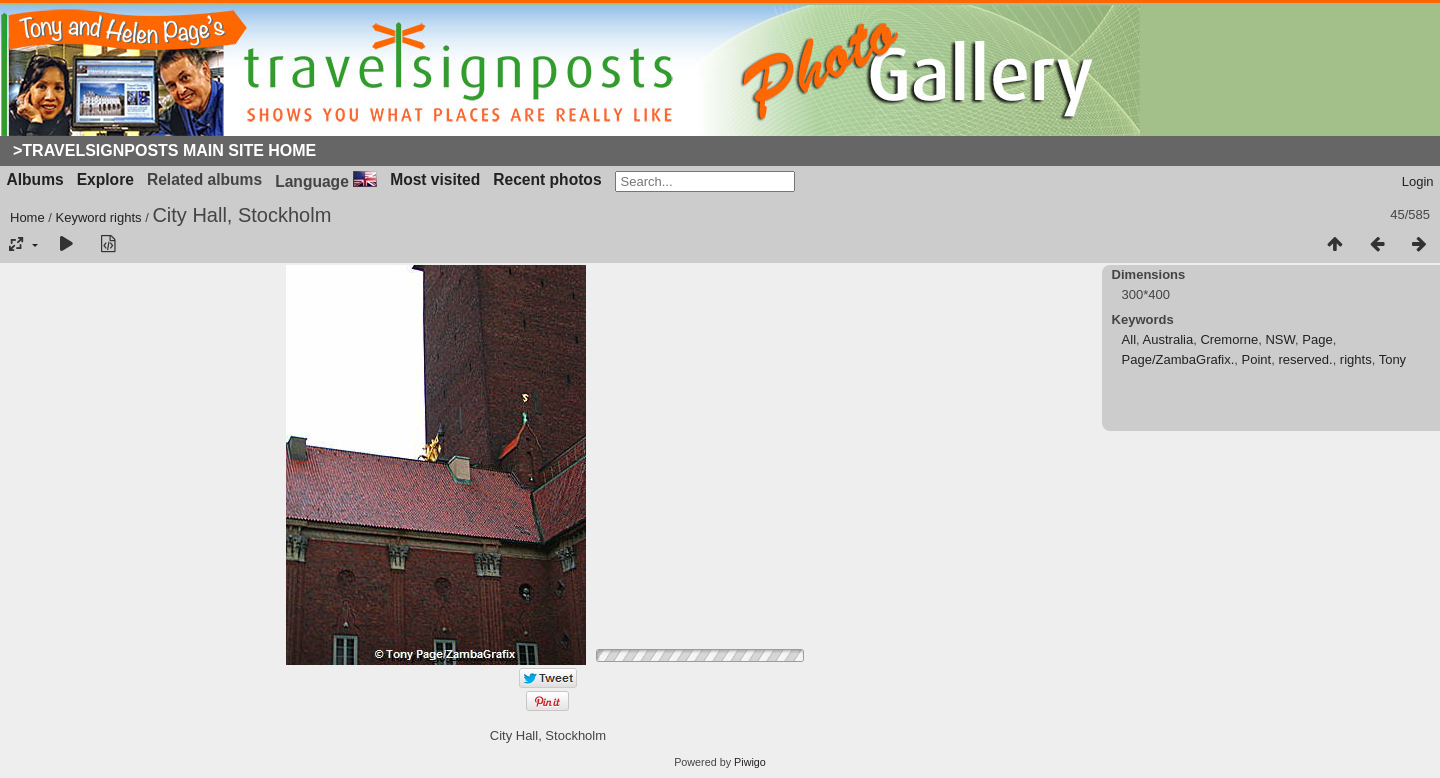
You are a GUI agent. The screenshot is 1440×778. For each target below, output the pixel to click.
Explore (105, 179)
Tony (1392, 359)
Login (1418, 181)
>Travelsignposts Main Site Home (164, 150)
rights (126, 217)
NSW (1280, 339)
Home (27, 217)
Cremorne (1229, 339)
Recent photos (547, 179)
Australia (1168, 339)
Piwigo (750, 762)
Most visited (435, 179)
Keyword (81, 217)
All (1129, 339)
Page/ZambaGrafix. (1178, 359)
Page (1317, 339)
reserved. (1305, 359)
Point (1257, 359)
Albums (35, 179)
